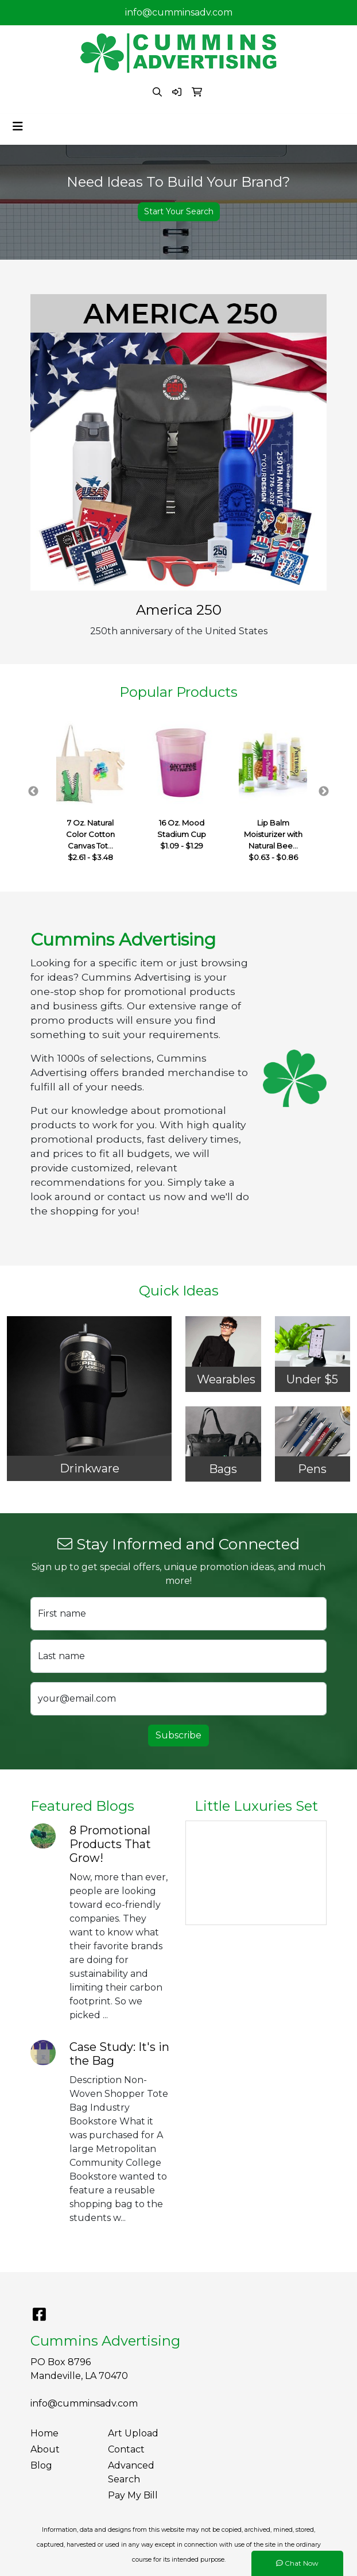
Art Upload (133, 2433)
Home (44, 2433)
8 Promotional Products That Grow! (110, 1844)
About (45, 2449)
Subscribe (178, 1735)
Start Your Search (179, 211)
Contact (126, 2449)
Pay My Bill (133, 2495)
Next (323, 791)
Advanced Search (131, 2472)
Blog (41, 2465)
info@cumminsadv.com (178, 12)
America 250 (179, 609)
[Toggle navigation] (18, 126)
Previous (33, 791)
